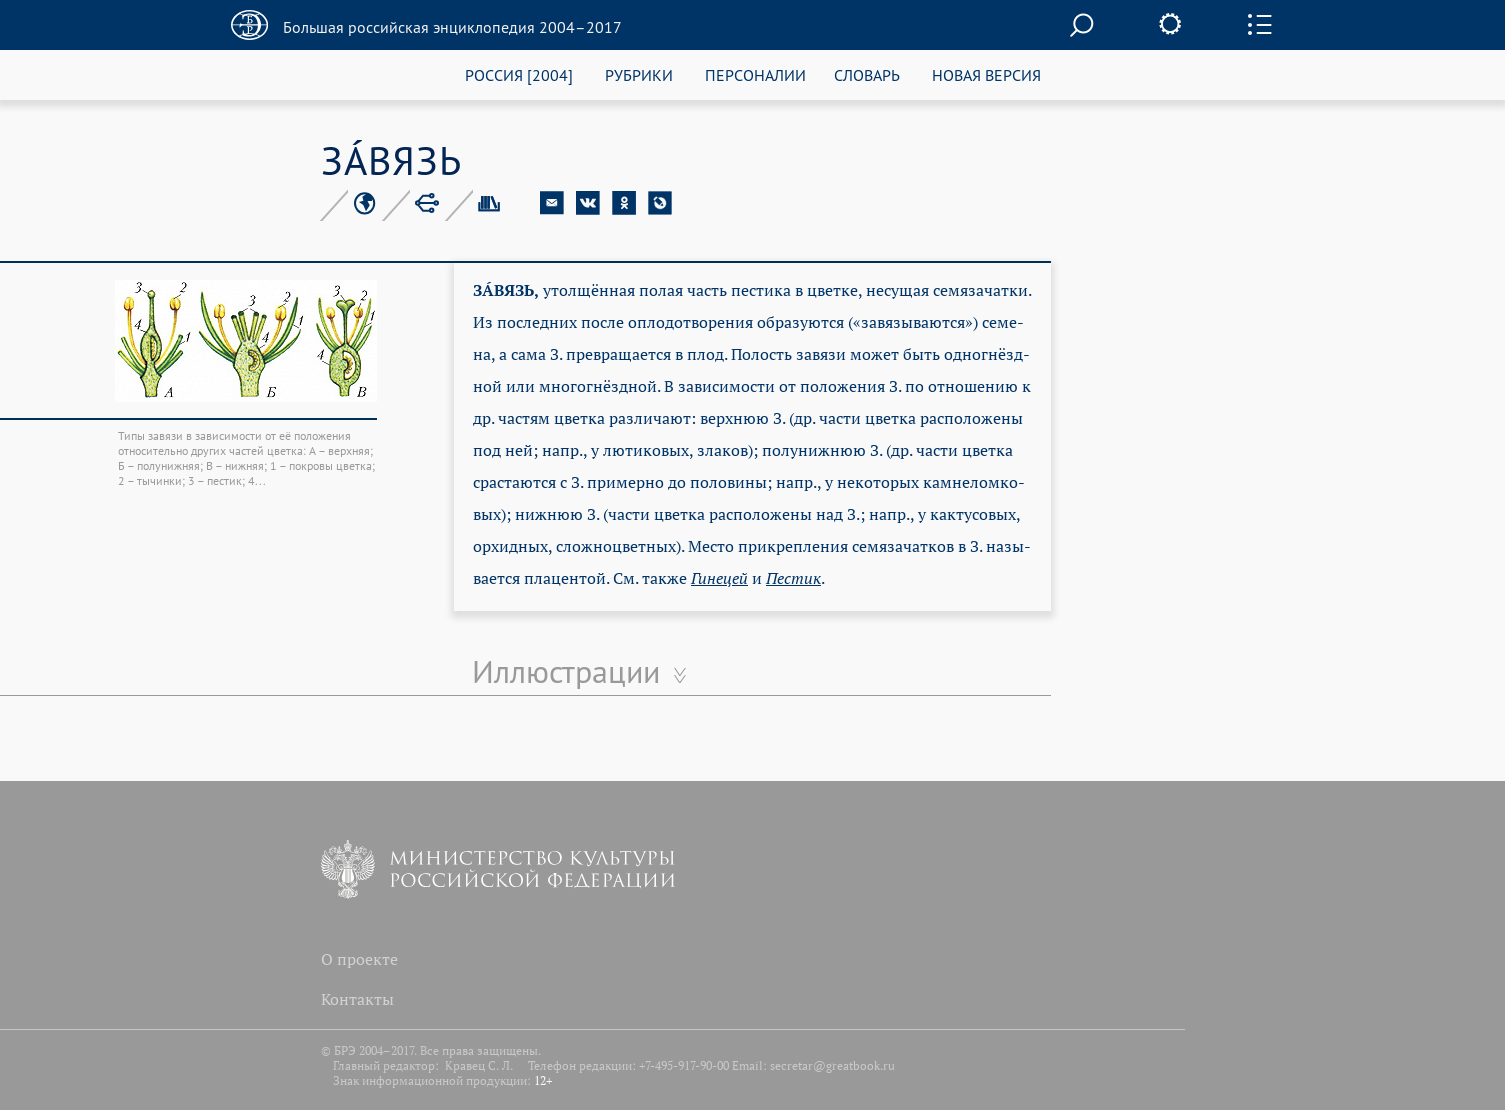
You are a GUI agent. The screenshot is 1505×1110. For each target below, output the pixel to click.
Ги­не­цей (719, 578)
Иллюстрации (566, 671)
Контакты (357, 999)
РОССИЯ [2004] (519, 74)
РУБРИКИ (639, 74)
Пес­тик (793, 578)
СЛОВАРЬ (867, 74)
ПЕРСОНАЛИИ (755, 74)
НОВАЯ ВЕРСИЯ (986, 74)
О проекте (359, 959)
